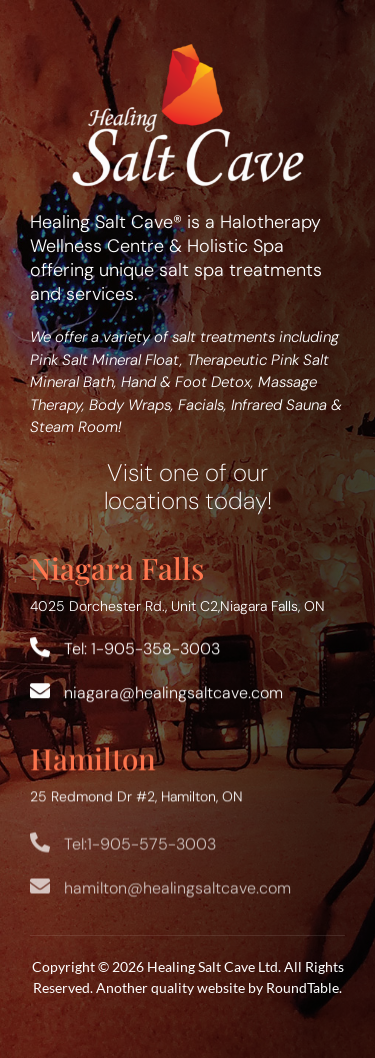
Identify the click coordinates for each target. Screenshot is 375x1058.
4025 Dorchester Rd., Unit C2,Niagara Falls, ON (177, 606)
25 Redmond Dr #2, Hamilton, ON (136, 798)
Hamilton (93, 759)
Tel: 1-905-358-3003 (142, 649)
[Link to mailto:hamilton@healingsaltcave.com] (40, 894)
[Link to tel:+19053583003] (40, 648)
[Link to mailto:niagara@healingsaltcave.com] (40, 692)
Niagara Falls (117, 567)
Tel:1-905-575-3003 (140, 851)
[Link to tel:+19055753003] (40, 850)
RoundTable (302, 987)
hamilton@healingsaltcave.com (177, 895)
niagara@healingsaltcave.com (173, 693)
